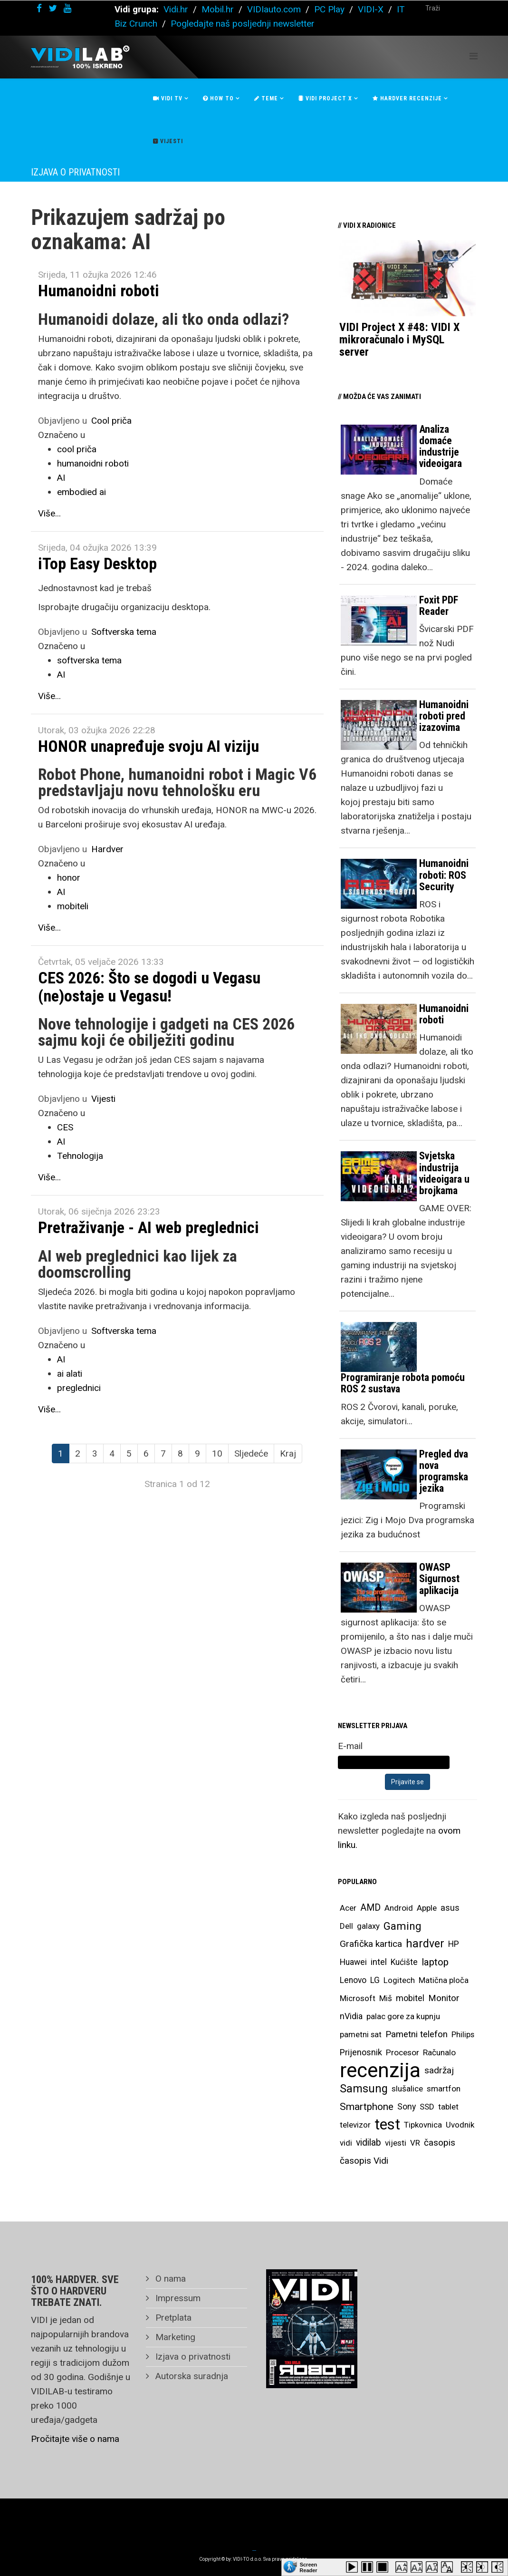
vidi (346, 2143)
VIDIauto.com (274, 9)
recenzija (380, 2070)
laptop (435, 1962)
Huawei (353, 1962)
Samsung (364, 2088)
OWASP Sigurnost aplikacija (439, 1578)
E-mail (350, 1745)
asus (450, 1908)
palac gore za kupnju (403, 2016)
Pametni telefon (416, 2034)
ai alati (69, 1373)
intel (379, 1962)
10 (217, 1453)
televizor (355, 2124)
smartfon (443, 2088)
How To (218, 98)
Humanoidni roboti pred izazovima (444, 716)
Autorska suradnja (190, 2376)
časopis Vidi (364, 2160)
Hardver (107, 849)
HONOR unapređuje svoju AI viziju (148, 746)
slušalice (407, 2088)
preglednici (79, 1387)
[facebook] (39, 8)
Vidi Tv (167, 98)
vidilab (368, 2142)
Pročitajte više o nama (75, 2438)
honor (68, 877)
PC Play (329, 9)
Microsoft (357, 1998)
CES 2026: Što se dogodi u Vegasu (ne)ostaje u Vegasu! (149, 986)
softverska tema (89, 660)
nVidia (351, 2016)
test (387, 2124)
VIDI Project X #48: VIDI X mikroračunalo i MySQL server (399, 340)
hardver (425, 1943)
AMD (370, 1907)
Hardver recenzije (407, 98)
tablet (448, 2106)
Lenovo (353, 1980)
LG (375, 1980)
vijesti (395, 2143)
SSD (427, 2106)
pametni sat (361, 2034)
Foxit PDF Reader (438, 605)
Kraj (288, 1453)
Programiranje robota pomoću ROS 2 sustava (403, 1383)
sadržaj (439, 2070)
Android (398, 1908)
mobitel (410, 1998)
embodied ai (81, 491)
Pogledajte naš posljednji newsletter (243, 23)
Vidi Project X (325, 98)
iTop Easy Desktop (97, 563)
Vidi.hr (177, 9)
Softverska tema (123, 631)
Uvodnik (460, 2124)
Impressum (177, 2298)
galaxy (368, 1926)
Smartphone (366, 2106)
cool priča (76, 449)
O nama (169, 2278)
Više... (49, 513)
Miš (385, 1998)
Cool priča (111, 420)
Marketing (174, 2337)
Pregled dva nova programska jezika (443, 1471)
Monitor (444, 1998)
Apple (427, 1908)
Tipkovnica (423, 2124)
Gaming (402, 1926)
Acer (348, 1908)
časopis (439, 2142)
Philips (462, 2034)
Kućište (404, 1962)
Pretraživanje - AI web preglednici (148, 1227)
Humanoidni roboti (98, 290)
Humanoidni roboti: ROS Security (444, 874)
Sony (406, 2106)
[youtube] (67, 8)
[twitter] (52, 8)
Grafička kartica (371, 1943)
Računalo (439, 2052)
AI (61, 477)
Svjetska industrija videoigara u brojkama (444, 1173)
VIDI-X (372, 9)
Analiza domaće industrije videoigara (440, 446)
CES (65, 1127)
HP (453, 1944)
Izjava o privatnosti (191, 2356)
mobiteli (72, 906)
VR (415, 2143)
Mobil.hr (217, 9)
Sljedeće (251, 1453)
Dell (346, 1926)
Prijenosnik (361, 2052)
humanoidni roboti (93, 463)
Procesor (402, 2052)
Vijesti (168, 141)
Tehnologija (80, 1155)
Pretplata (172, 2317)
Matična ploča (444, 1980)
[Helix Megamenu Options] (474, 56)
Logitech (399, 1980)
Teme (266, 98)
